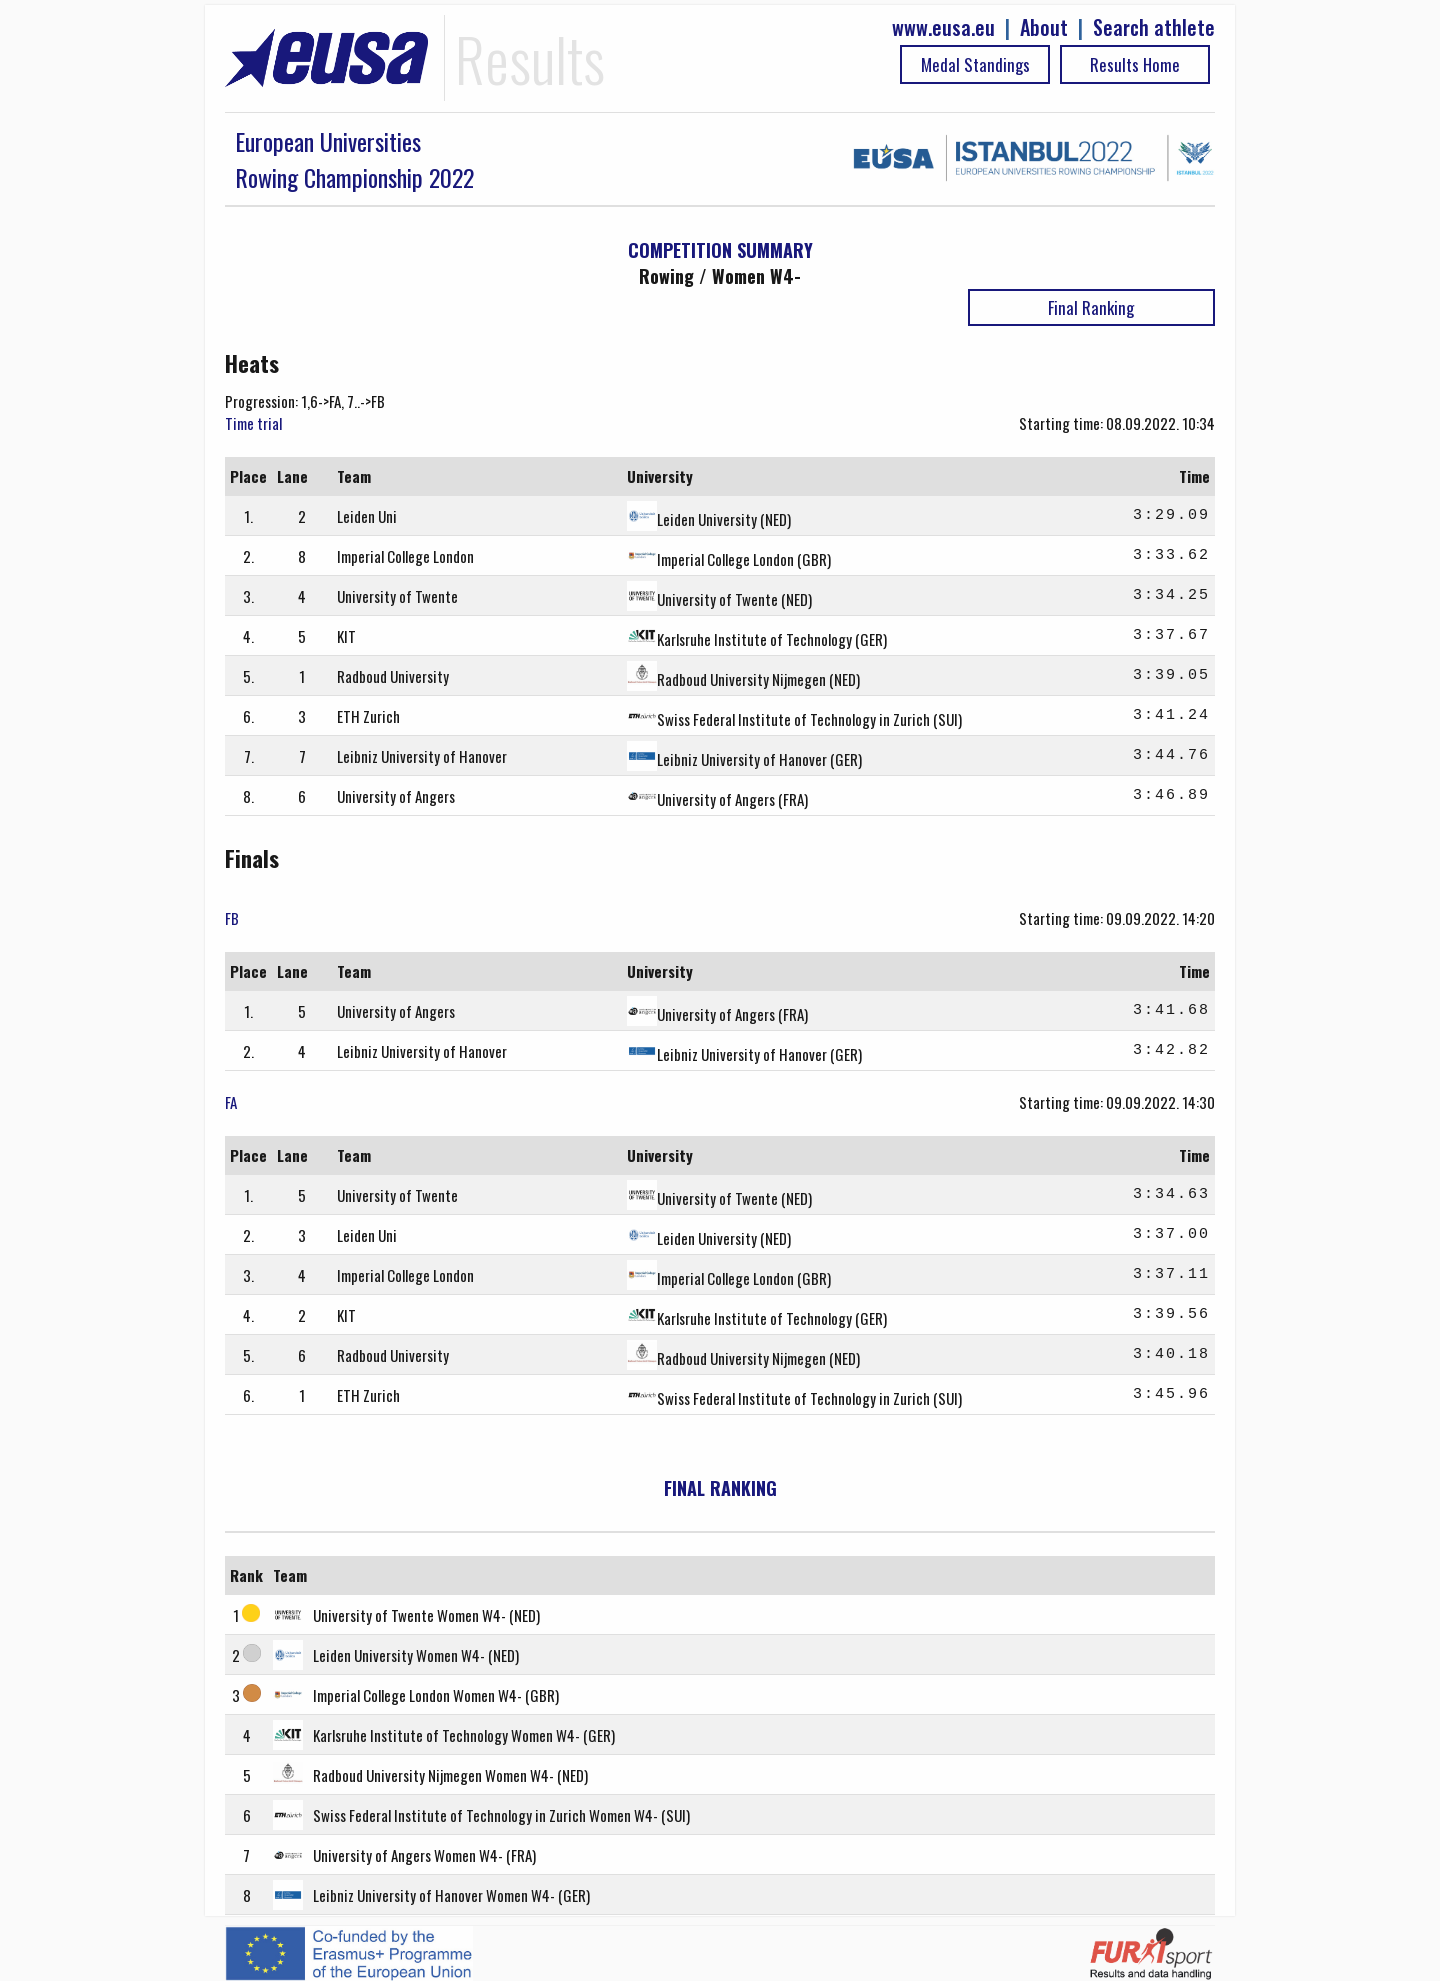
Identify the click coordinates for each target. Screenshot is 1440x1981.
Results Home (1135, 64)
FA (231, 1102)
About (1044, 27)
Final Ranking (1091, 307)
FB (232, 918)
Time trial (253, 423)
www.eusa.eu (943, 27)
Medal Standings (975, 64)
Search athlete (1154, 27)
